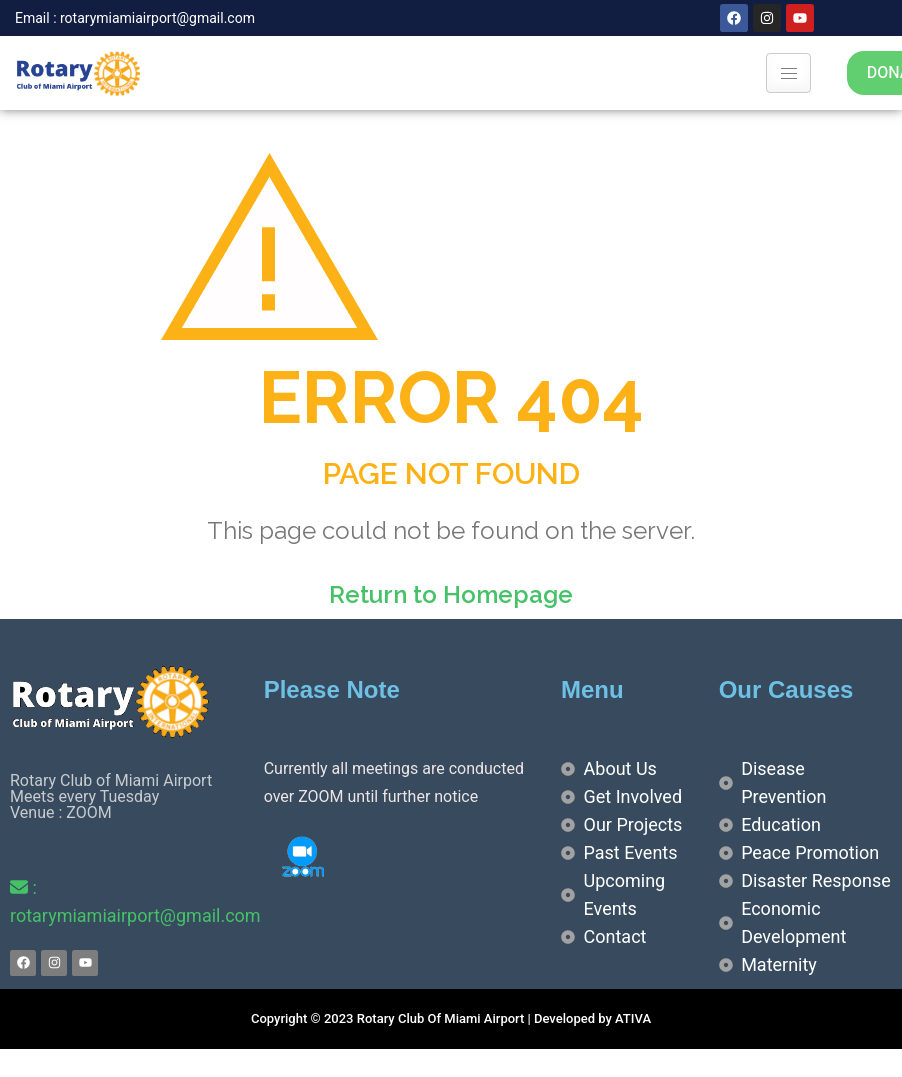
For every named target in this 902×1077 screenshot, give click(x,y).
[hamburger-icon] (788, 73)
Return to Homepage (451, 594)
